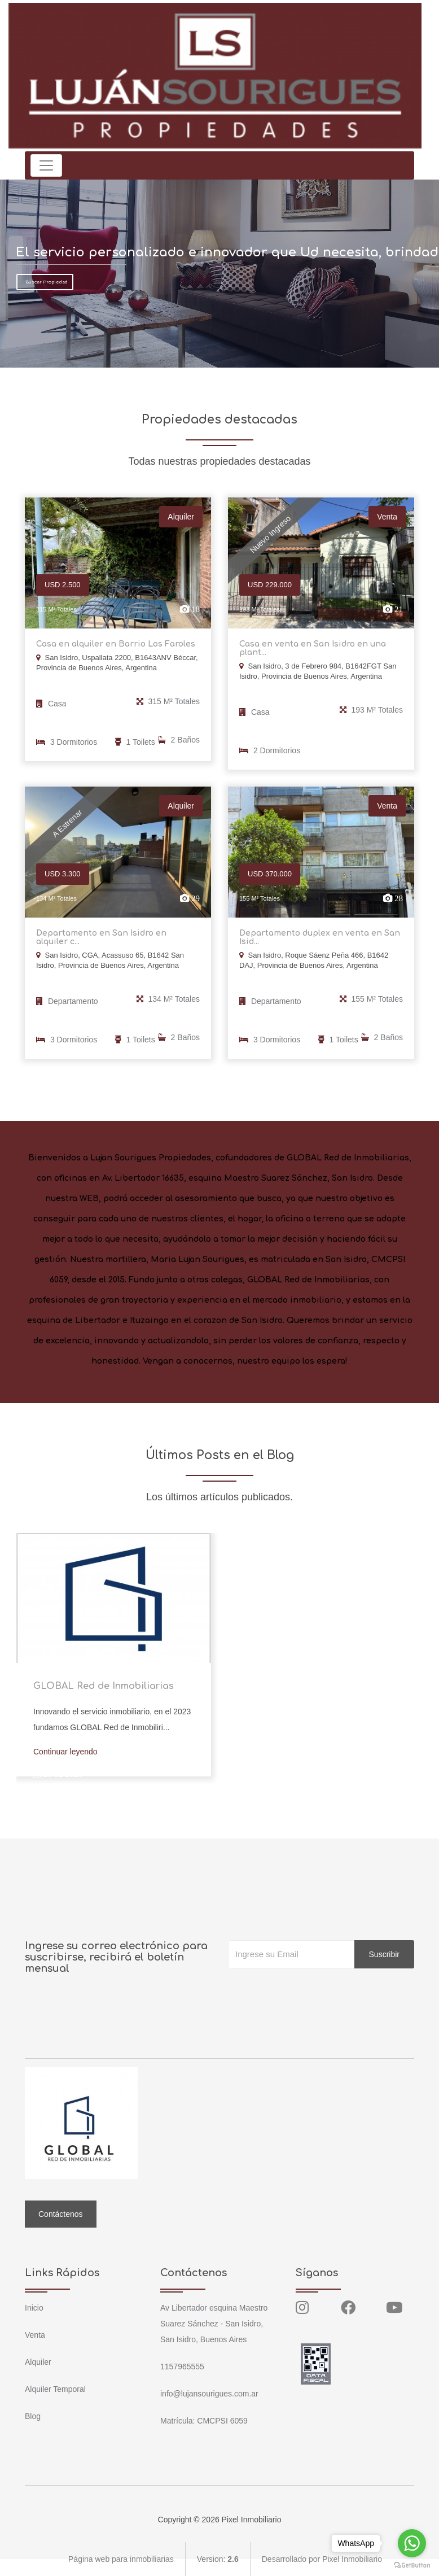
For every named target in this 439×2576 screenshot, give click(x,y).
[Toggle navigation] (46, 165)
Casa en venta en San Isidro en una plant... (312, 648)
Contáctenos (60, 2214)
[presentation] (314, 1991)
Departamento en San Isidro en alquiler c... (101, 937)
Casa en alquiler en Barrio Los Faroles (115, 644)
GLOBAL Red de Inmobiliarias (103, 1686)
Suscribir (384, 1954)
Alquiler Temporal (55, 2389)
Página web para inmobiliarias (121, 2559)
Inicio (34, 2307)
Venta (35, 2334)
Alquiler (38, 2362)
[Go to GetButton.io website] (412, 2564)
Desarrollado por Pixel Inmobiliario (322, 2559)
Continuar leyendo (65, 1751)
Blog (33, 2416)
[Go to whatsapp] (412, 2543)
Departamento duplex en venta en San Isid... (319, 937)
